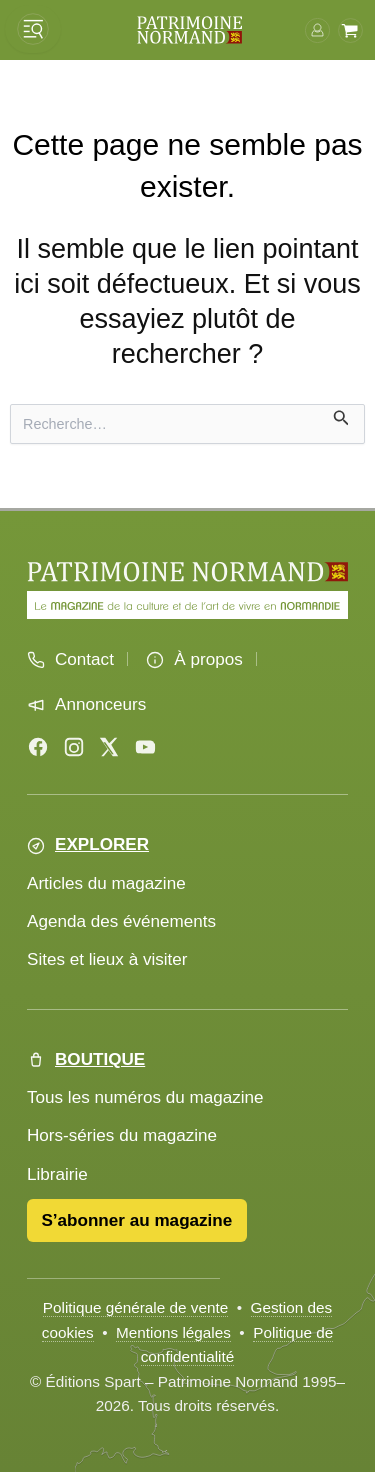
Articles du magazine (106, 883)
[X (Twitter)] (109, 747)
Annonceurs (100, 704)
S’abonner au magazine (136, 1220)
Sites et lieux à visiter (107, 959)
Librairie (57, 1174)
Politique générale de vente (135, 1307)
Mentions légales (173, 1332)
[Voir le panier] (350, 29)
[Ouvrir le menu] (33, 29)
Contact (84, 659)
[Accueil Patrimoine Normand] (187, 572)
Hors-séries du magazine (122, 1135)
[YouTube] (145, 747)
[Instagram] (74, 747)
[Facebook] (38, 747)
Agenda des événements (121, 921)
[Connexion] (317, 29)
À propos (208, 659)
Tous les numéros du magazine (145, 1097)
